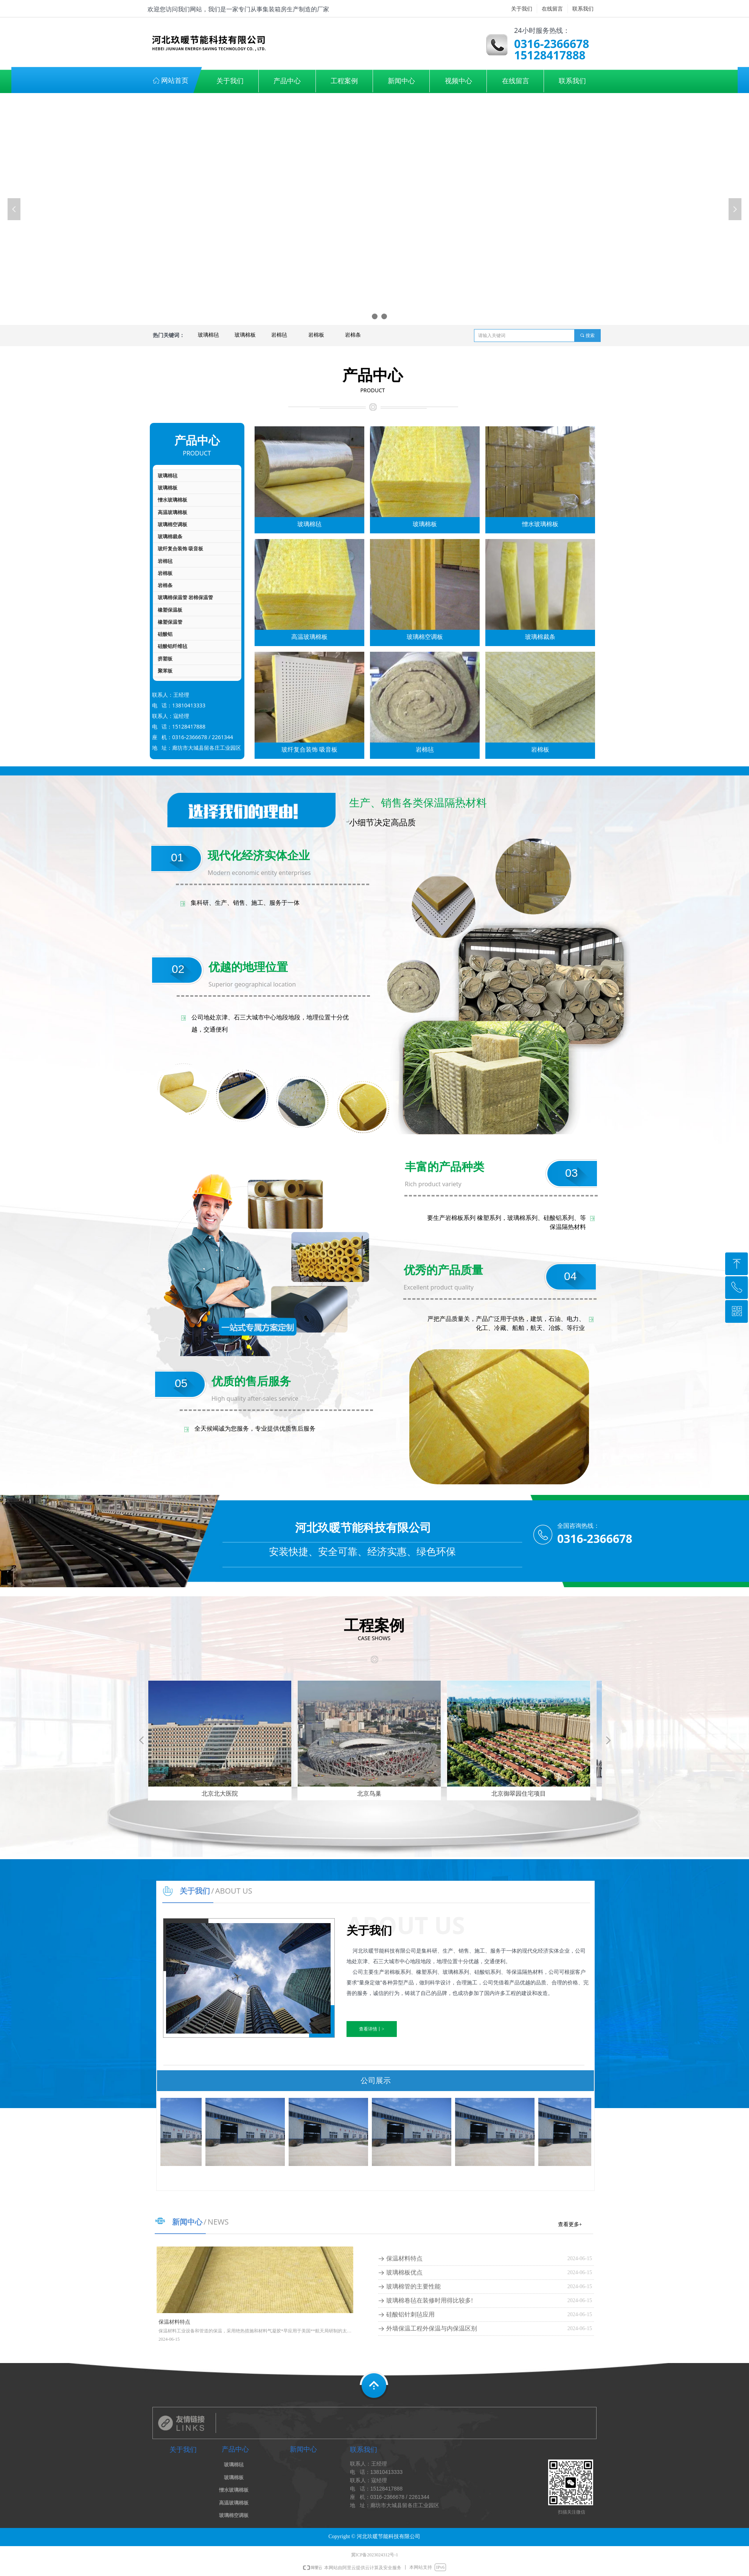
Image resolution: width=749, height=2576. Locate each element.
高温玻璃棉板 (172, 512)
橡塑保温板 (170, 610)
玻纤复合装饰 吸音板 (180, 549)
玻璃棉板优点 (404, 2272)
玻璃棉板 (245, 335)
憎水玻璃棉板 (172, 500)
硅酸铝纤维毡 (172, 646)
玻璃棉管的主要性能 (413, 2286)
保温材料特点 (404, 2258)
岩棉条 (353, 335)
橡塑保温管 (170, 622)
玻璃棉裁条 (170, 536)
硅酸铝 (165, 634)
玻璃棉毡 (208, 335)
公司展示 (376, 2080)
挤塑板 (165, 659)
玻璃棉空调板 (172, 524)
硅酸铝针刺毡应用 (410, 2314)
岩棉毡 (279, 335)
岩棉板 (316, 335)
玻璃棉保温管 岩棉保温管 (185, 597)
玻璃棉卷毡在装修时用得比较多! (429, 2300)
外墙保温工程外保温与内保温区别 (431, 2328)
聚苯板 (165, 671)
